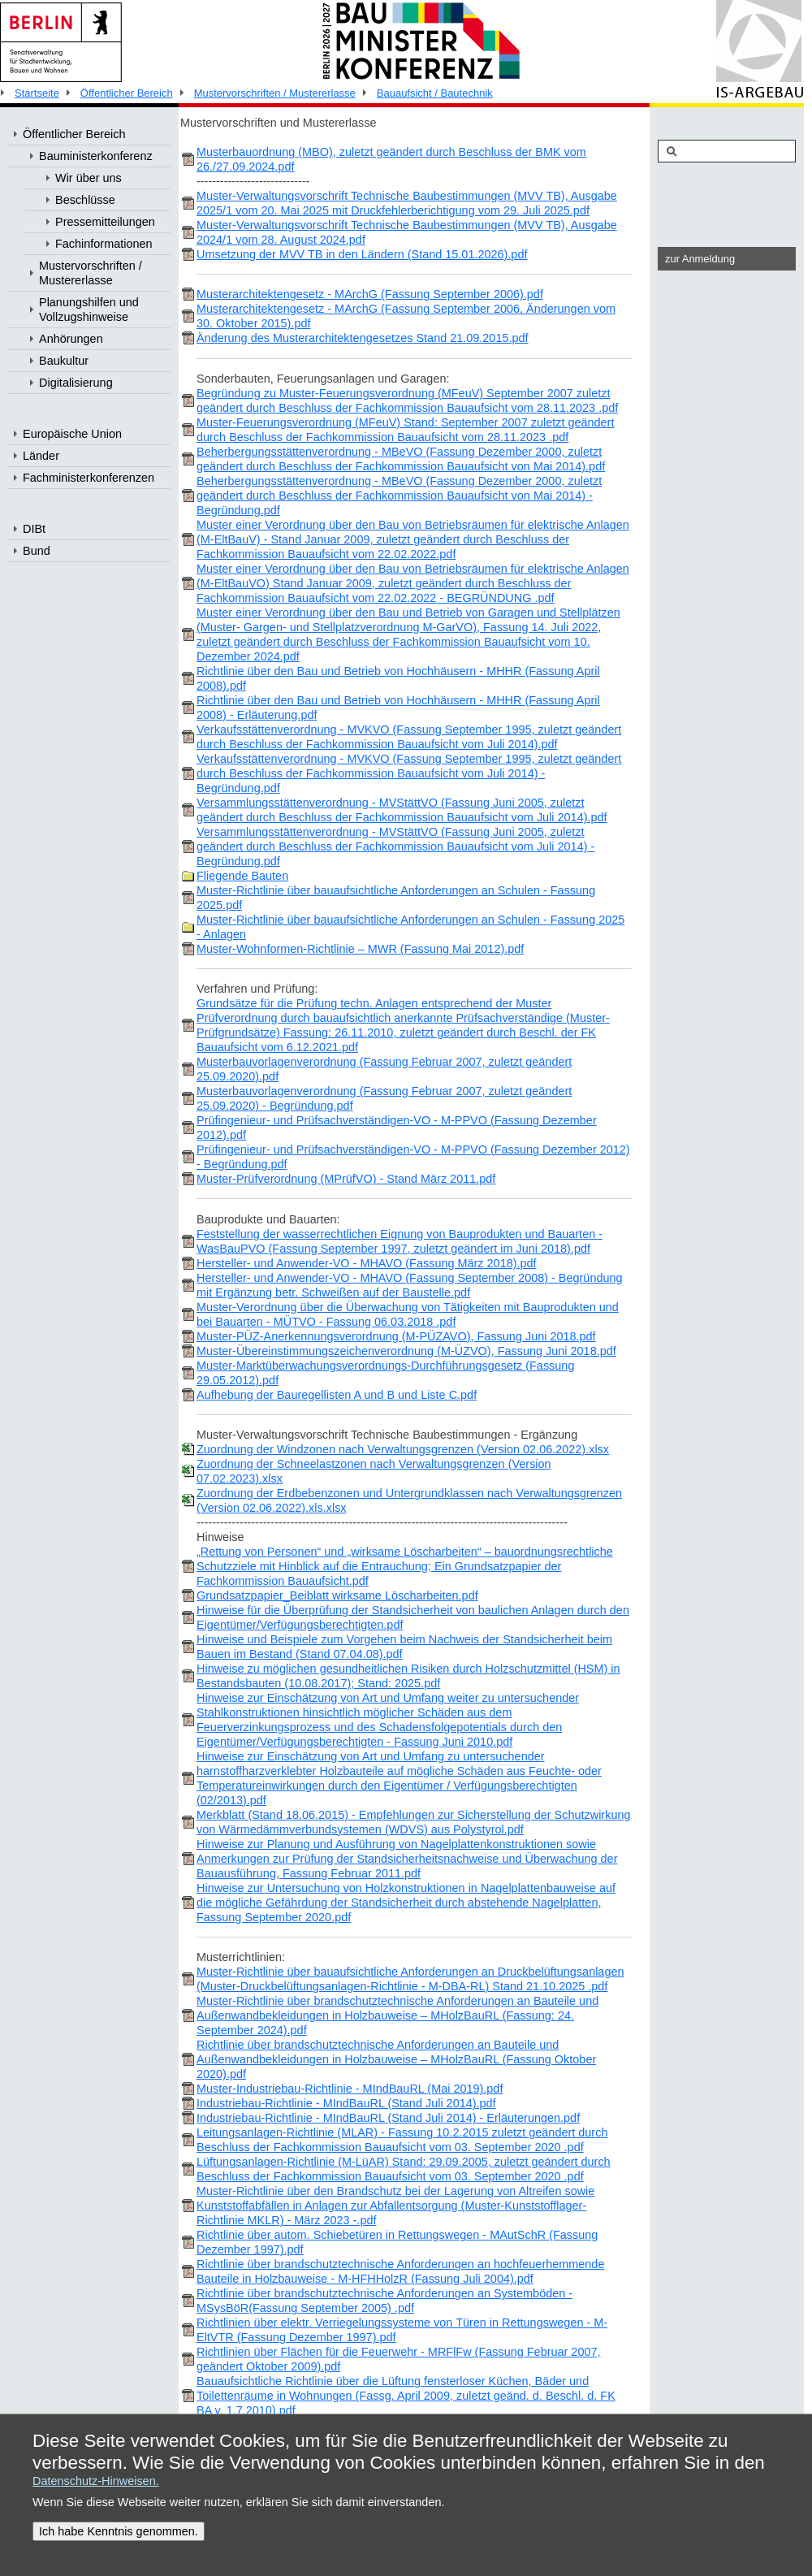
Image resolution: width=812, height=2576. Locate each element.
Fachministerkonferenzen (88, 477)
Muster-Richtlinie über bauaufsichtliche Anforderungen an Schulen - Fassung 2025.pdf (396, 897)
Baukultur (64, 360)
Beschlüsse (85, 199)
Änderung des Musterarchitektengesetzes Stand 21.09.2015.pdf (363, 337)
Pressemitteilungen (105, 221)
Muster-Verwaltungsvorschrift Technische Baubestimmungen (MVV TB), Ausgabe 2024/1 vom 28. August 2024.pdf (407, 232)
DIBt (34, 528)
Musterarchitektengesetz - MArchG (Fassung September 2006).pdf (370, 294)
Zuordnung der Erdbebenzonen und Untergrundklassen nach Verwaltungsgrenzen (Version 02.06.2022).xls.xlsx (409, 1500)
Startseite (37, 93)
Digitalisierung (76, 382)
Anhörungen (71, 338)
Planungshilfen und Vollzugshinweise (89, 309)
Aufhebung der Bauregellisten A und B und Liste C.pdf (337, 1394)
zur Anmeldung (700, 259)
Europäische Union (72, 433)
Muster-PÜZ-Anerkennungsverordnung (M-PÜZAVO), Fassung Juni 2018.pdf (396, 1336)
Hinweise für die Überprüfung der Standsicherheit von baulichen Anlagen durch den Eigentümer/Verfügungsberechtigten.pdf (413, 1617)
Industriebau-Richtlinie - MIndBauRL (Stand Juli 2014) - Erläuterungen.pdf (388, 2117)
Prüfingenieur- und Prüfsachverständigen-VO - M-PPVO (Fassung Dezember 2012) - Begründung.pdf (413, 1157)
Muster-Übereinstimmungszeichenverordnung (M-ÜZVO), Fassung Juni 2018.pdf (406, 1350)
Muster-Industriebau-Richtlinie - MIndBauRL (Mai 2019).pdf (350, 2088)
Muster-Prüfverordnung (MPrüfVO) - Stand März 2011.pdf (346, 1178)
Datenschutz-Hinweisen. (95, 2480)
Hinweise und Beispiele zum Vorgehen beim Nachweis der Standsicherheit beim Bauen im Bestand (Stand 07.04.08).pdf (404, 1646)
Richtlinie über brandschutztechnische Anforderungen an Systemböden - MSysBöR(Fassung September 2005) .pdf (384, 2300)
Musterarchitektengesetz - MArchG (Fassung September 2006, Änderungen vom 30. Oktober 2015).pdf (406, 316)
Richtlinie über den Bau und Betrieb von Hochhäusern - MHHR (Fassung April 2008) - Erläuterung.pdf (398, 707)
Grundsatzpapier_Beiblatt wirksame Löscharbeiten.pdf (337, 1595)
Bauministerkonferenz (96, 155)
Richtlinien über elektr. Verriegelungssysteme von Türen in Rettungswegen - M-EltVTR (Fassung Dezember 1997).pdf (402, 2330)
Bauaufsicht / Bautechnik (435, 93)
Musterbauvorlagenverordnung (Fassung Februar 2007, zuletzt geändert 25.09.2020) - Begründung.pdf (384, 1098)
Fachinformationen (104, 243)
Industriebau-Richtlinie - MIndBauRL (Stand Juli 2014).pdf (346, 2103)
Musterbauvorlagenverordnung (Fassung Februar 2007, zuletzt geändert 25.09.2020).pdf (384, 1069)
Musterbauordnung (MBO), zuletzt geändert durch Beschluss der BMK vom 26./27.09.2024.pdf (391, 159)
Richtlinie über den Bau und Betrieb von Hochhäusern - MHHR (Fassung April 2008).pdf (398, 678)
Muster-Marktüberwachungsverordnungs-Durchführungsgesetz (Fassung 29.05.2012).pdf (385, 1373)
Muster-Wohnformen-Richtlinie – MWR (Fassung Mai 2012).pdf (360, 948)
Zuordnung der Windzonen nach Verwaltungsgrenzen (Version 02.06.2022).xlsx (403, 1449)
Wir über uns (88, 177)
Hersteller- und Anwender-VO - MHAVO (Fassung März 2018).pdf (367, 1263)
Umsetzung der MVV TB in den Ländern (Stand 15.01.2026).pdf (362, 254)
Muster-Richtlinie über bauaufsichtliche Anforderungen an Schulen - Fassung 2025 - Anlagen (410, 927)
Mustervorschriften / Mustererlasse (275, 93)
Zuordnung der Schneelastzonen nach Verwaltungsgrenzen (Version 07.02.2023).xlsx (374, 1471)
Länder (41, 455)
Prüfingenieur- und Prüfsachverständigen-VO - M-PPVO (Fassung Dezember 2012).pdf (397, 1127)
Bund (36, 550)
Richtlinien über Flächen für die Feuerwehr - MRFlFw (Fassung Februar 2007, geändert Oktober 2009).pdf (399, 2359)
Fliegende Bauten (242, 875)
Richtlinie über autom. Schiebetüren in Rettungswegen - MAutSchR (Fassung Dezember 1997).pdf (397, 2242)
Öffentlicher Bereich (126, 93)
